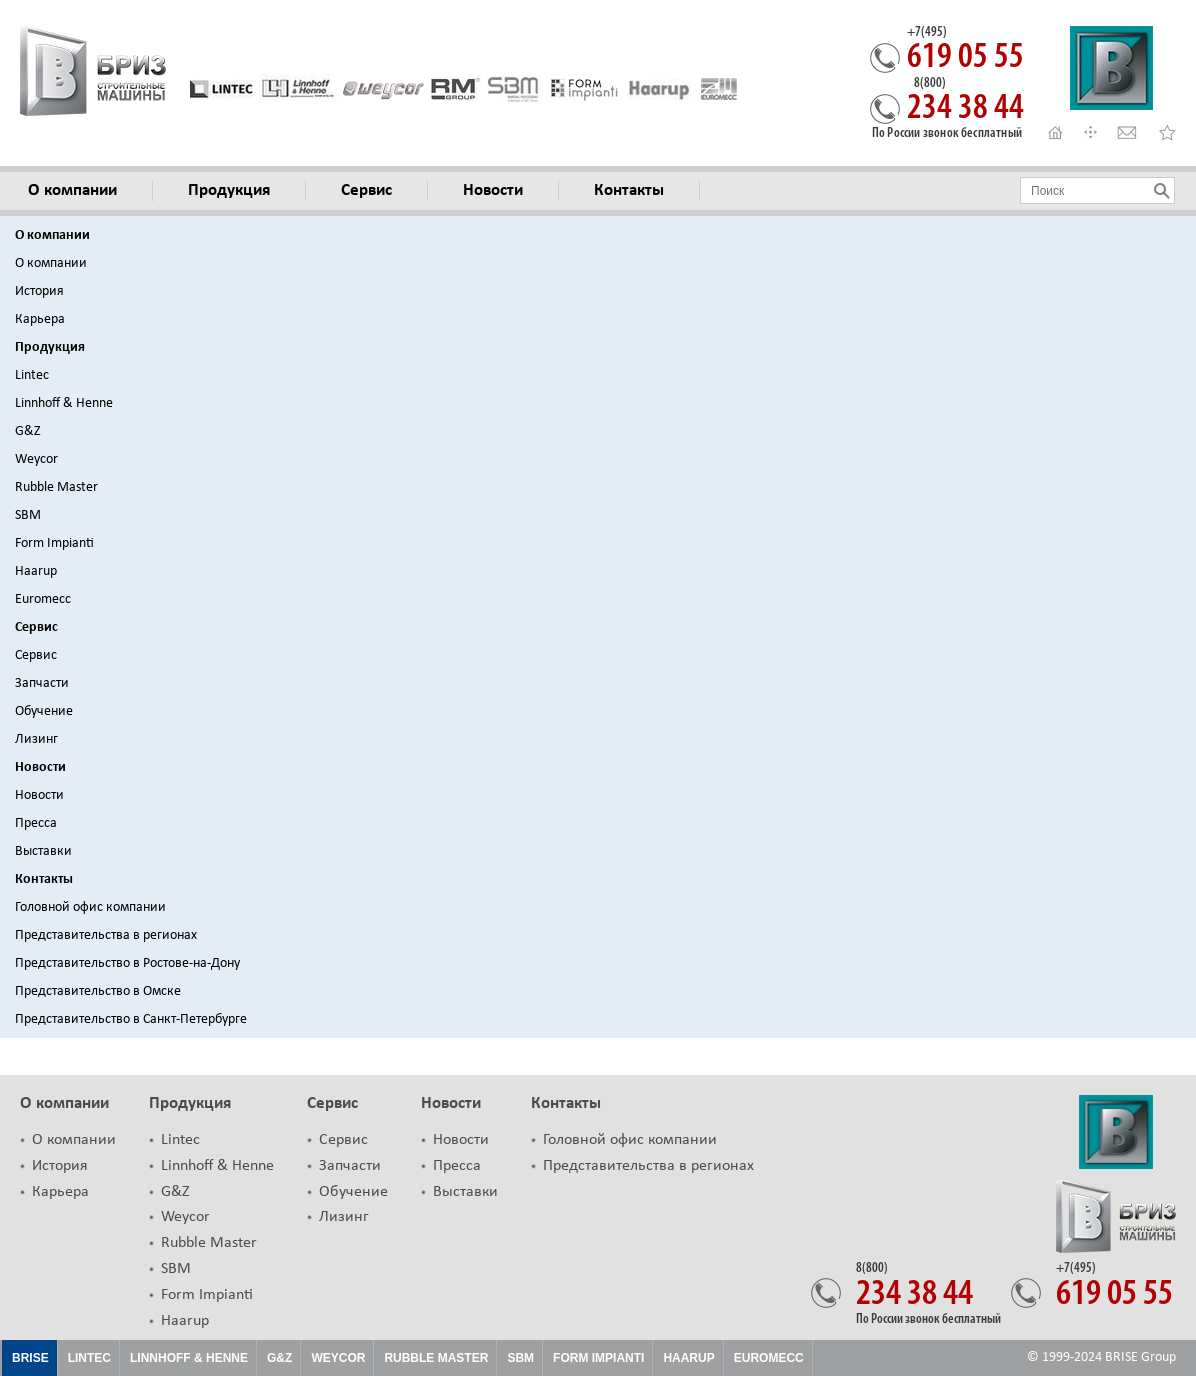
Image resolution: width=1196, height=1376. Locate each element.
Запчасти (42, 683)
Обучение (44, 711)
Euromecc (43, 599)
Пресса (36, 823)
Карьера (40, 319)
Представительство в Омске (98, 991)
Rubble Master (56, 487)
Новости (40, 767)
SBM (28, 515)
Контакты (44, 879)
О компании (52, 235)
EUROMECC (769, 1358)
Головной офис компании (90, 907)
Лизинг (36, 739)
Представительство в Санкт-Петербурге (131, 1019)
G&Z (28, 431)
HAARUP (688, 1358)
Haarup (36, 571)
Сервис (36, 627)
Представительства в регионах (106, 935)
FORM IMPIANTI (598, 1358)
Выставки (43, 851)
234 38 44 (965, 102)
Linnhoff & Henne (64, 403)
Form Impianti (54, 543)
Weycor (36, 459)
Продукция (50, 347)
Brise (30, 1358)
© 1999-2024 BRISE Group (1101, 1357)
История (39, 291)
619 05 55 (965, 51)
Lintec (32, 375)
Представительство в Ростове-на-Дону (127, 963)
